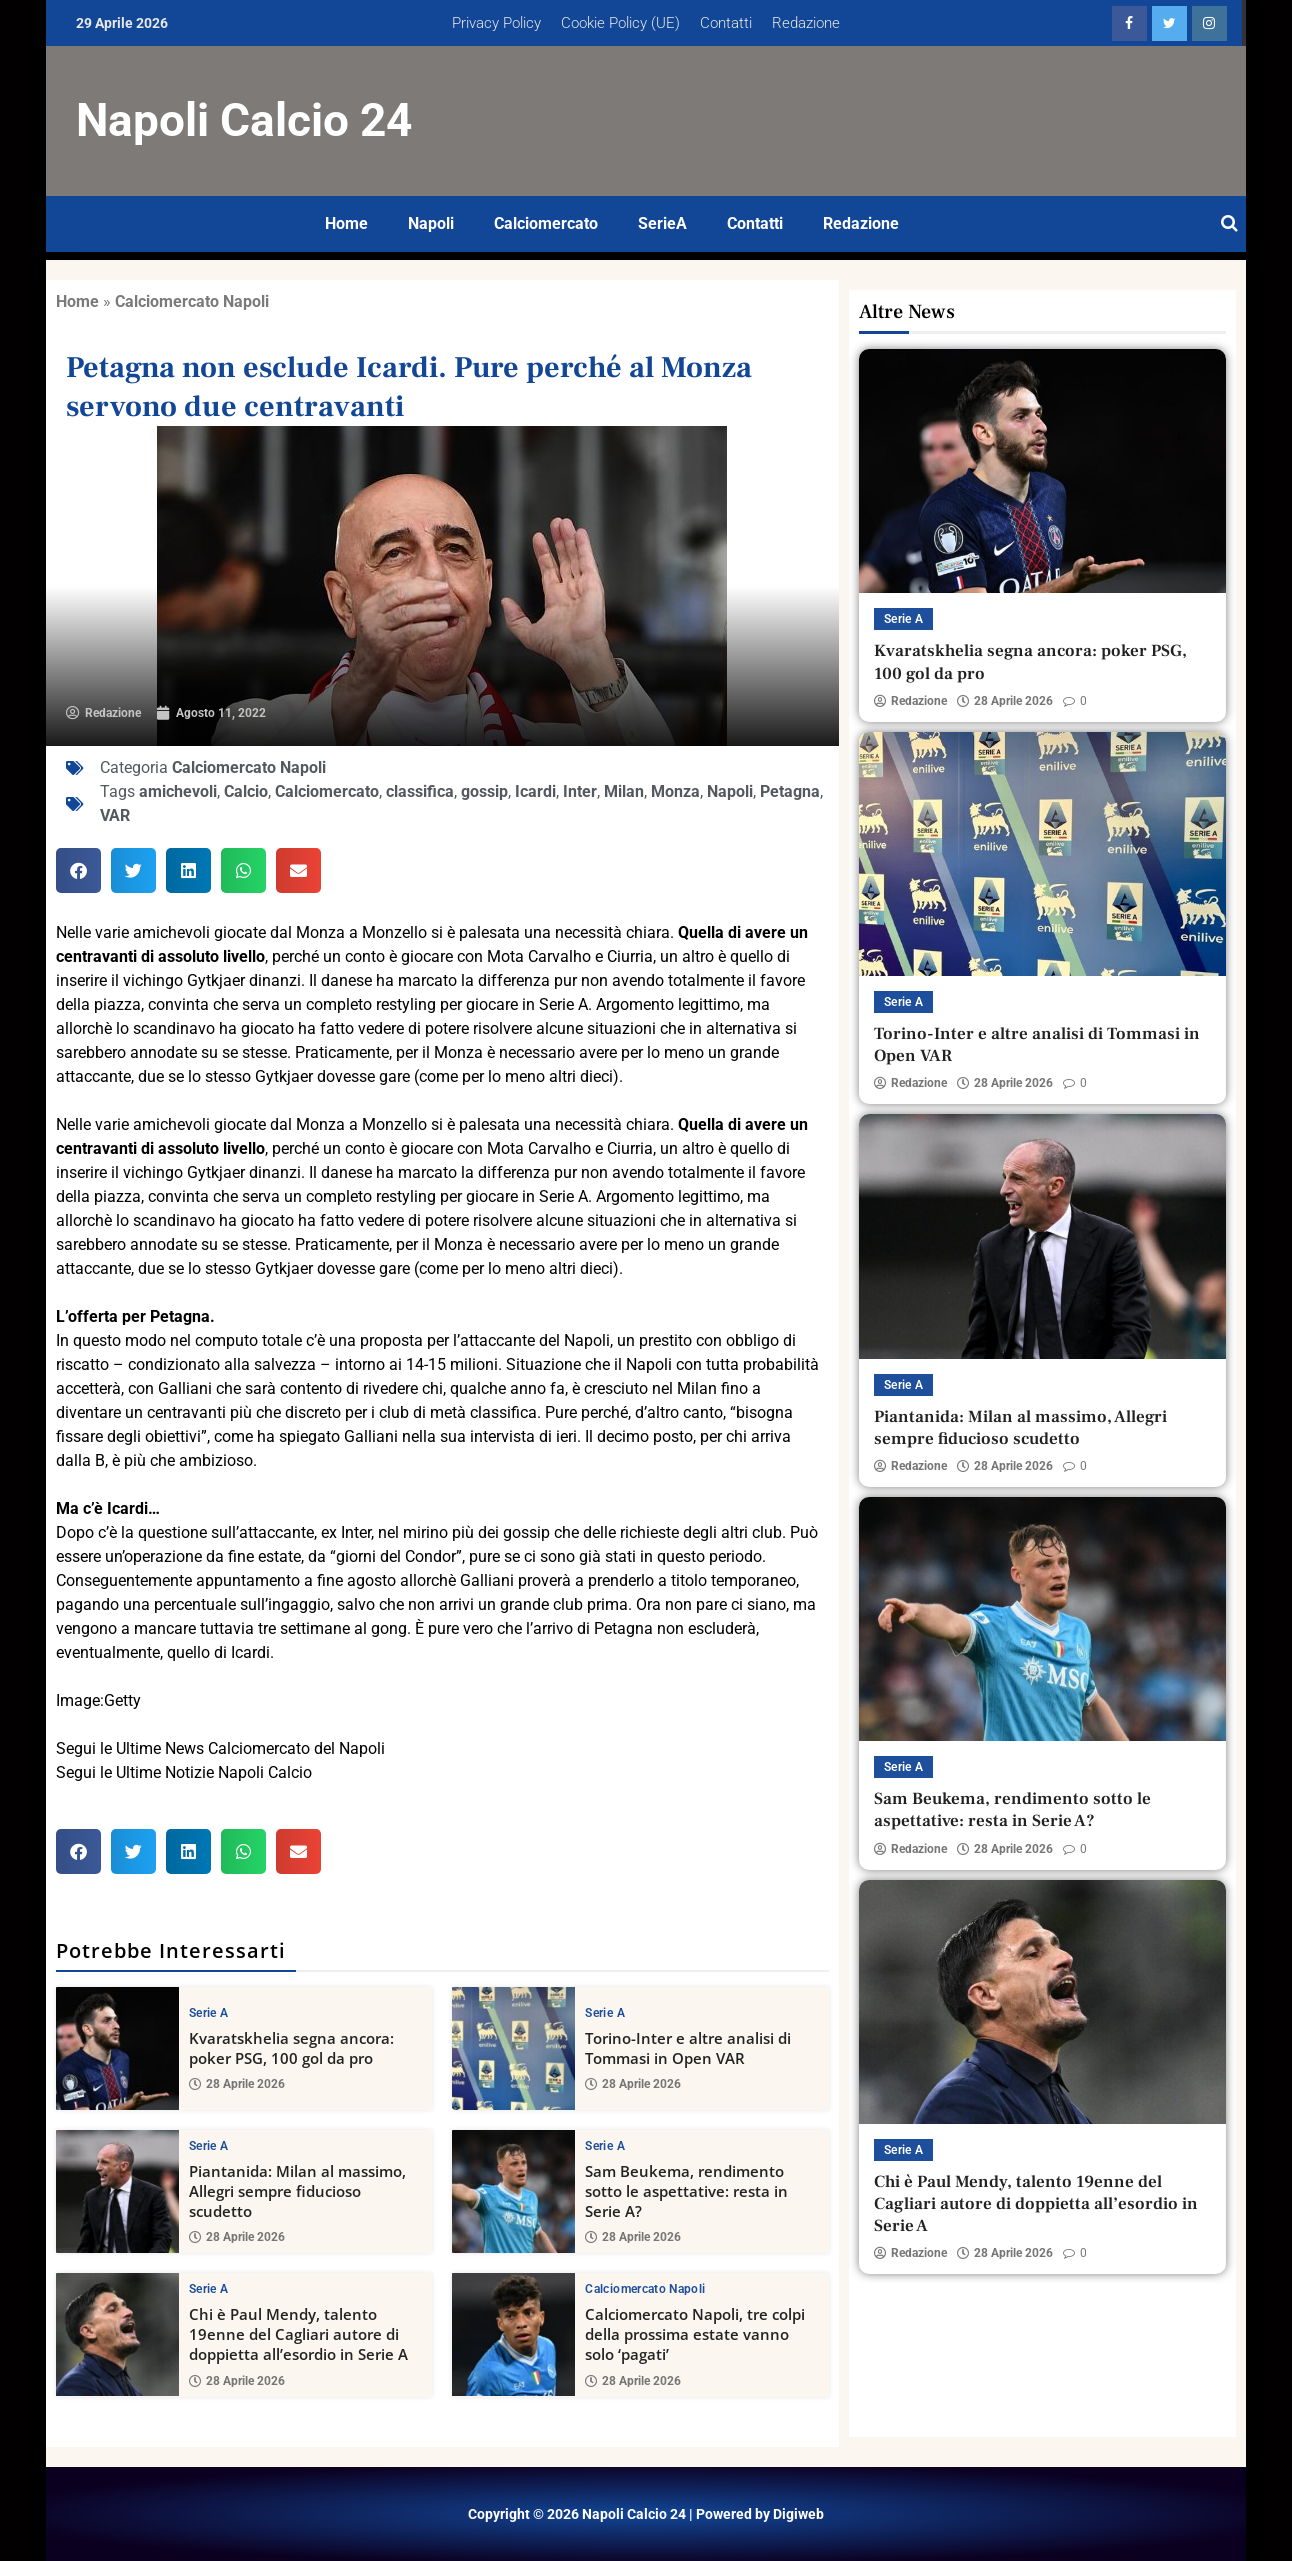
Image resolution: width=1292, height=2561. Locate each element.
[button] (78, 870)
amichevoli (178, 791)
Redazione (806, 23)
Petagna (790, 791)
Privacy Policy (496, 23)
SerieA (662, 223)
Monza (675, 791)
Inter (580, 791)
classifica (420, 791)
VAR (115, 815)
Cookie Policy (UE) (620, 23)
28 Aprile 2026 (237, 2084)
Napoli (431, 223)
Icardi (535, 791)
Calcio (246, 791)
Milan (624, 791)
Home (346, 223)
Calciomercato (546, 223)
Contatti (726, 23)
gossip (484, 791)
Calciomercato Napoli (192, 301)
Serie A (208, 2013)
